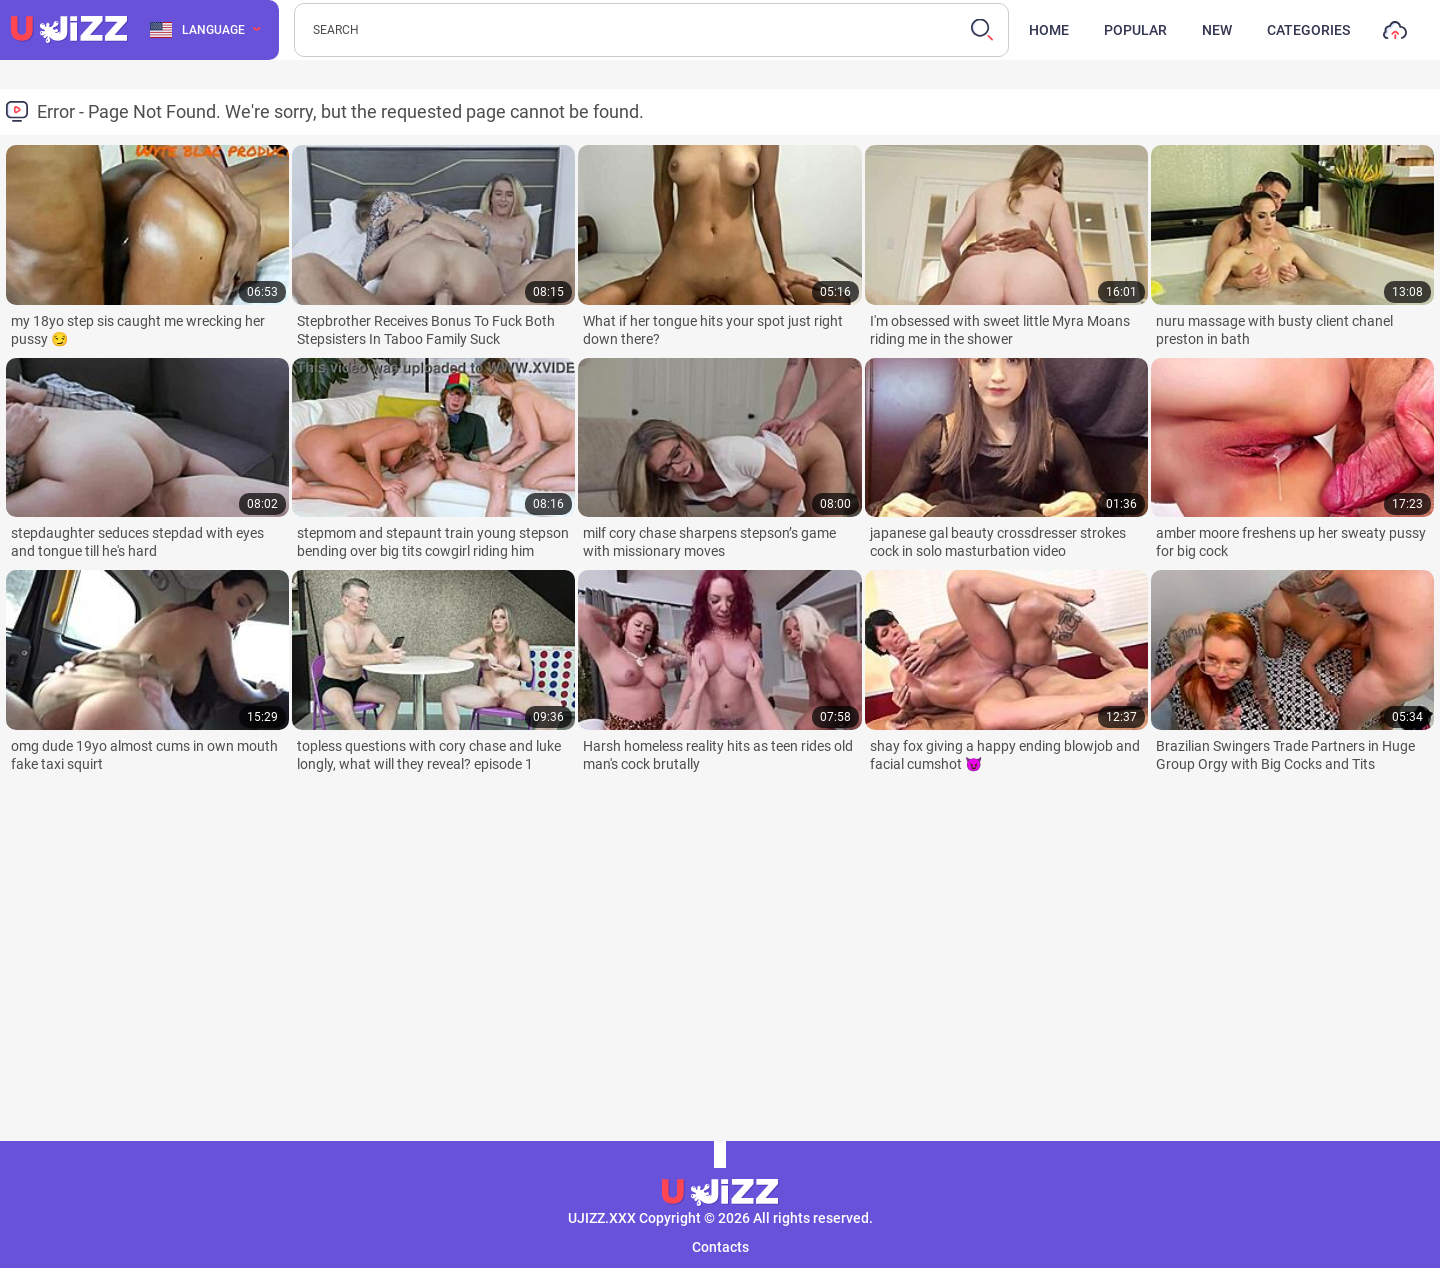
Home (1049, 30)
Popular (1135, 30)
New (1217, 30)
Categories (1308, 30)
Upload (1395, 35)
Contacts (720, 1247)
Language (197, 30)
